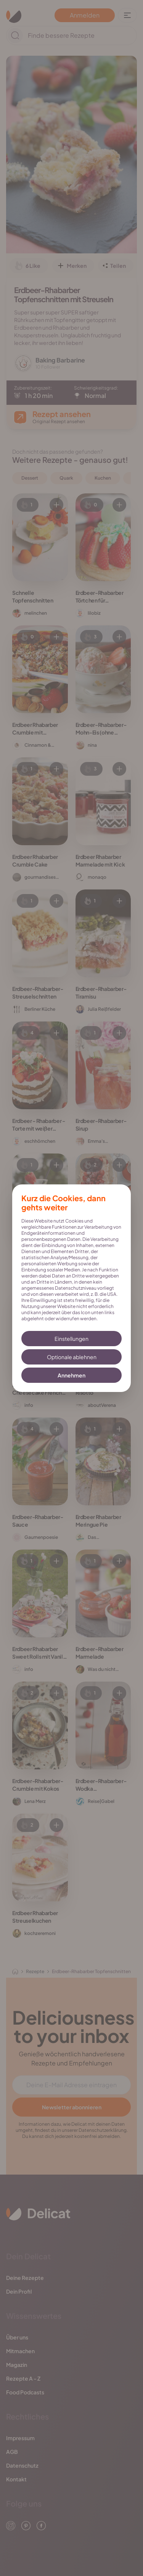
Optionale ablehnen (71, 1356)
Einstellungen (71, 1338)
